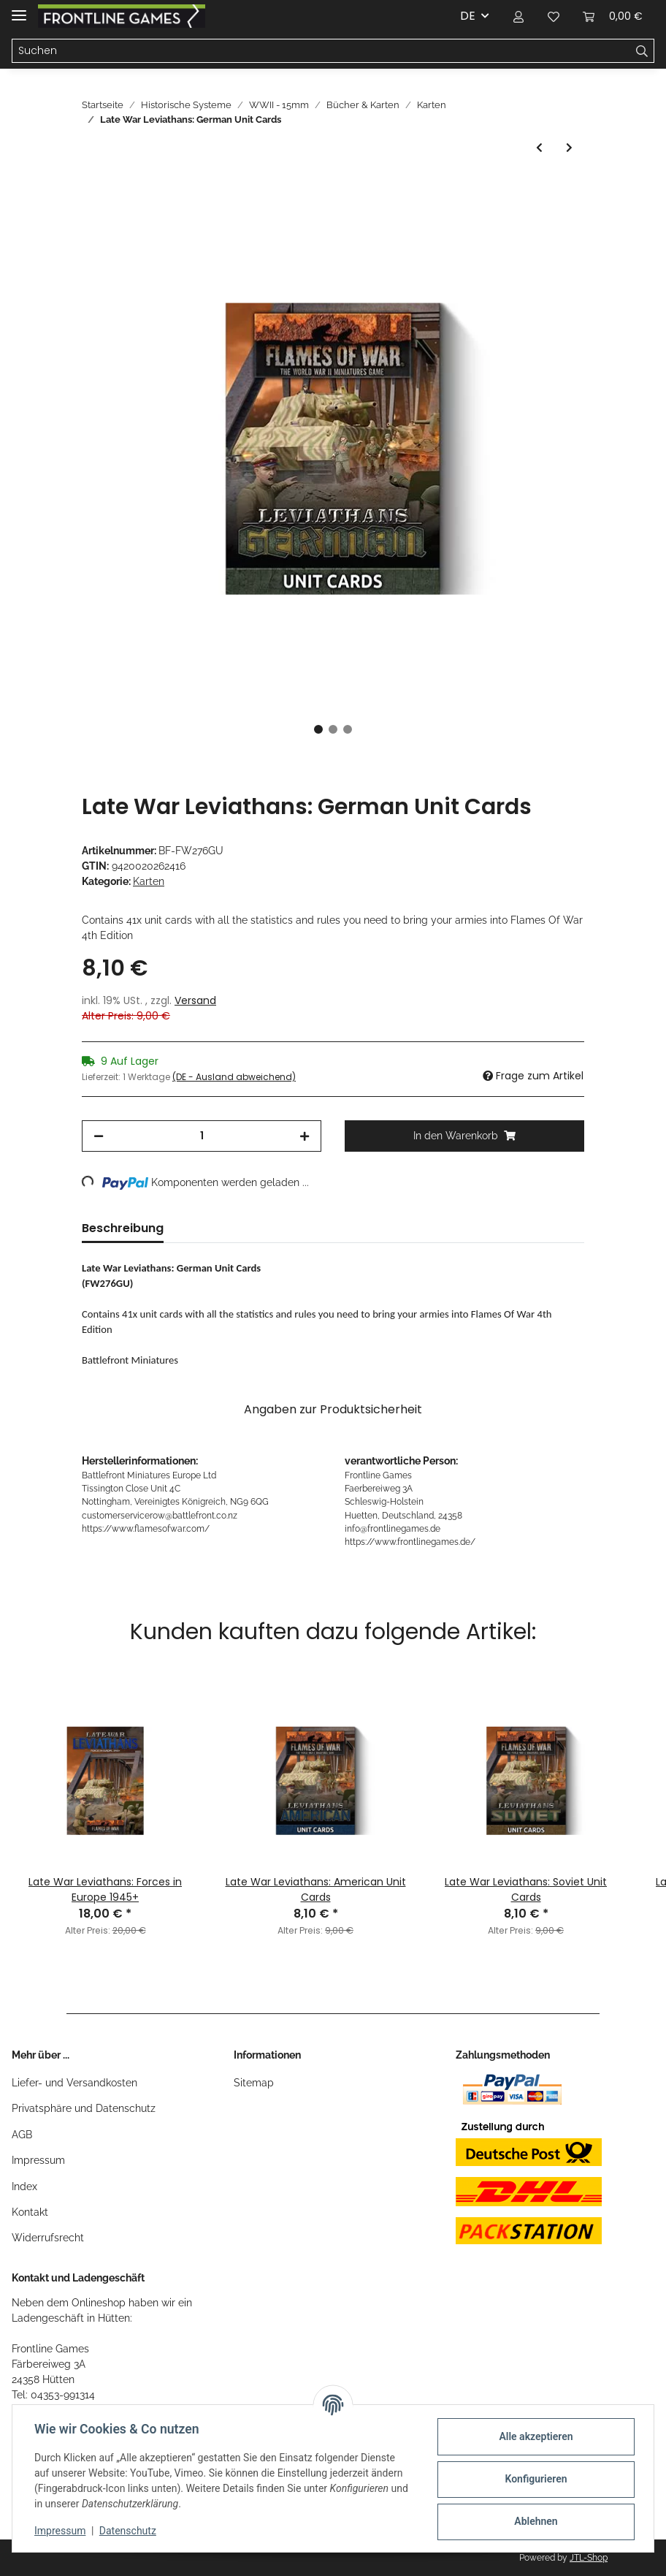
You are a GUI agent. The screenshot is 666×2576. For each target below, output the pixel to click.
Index (24, 2186)
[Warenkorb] (612, 16)
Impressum (38, 2160)
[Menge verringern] (99, 1136)
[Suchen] (321, 51)
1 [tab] (318, 729)
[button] (518, 16)
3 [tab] (347, 729)
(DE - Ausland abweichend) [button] (234, 1077)
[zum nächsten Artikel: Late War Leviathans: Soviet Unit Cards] (569, 148)
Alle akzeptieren (534, 2436)
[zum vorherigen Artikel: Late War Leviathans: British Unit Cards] (539, 148)
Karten (148, 881)
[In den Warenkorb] (93, 189)
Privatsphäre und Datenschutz (84, 2108)
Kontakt (30, 2212)
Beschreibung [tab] (123, 1228)
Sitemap (254, 2083)
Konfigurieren (534, 2479)
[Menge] (201, 1136)
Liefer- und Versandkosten (74, 2083)
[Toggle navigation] (19, 9)
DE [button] (467, 15)
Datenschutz (129, 2531)
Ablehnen (534, 2521)
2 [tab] (333, 729)
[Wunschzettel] (553, 16)
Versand (195, 1000)
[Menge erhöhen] (304, 1136)
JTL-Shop (589, 2558)
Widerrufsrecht (48, 2237)
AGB (22, 2134)
